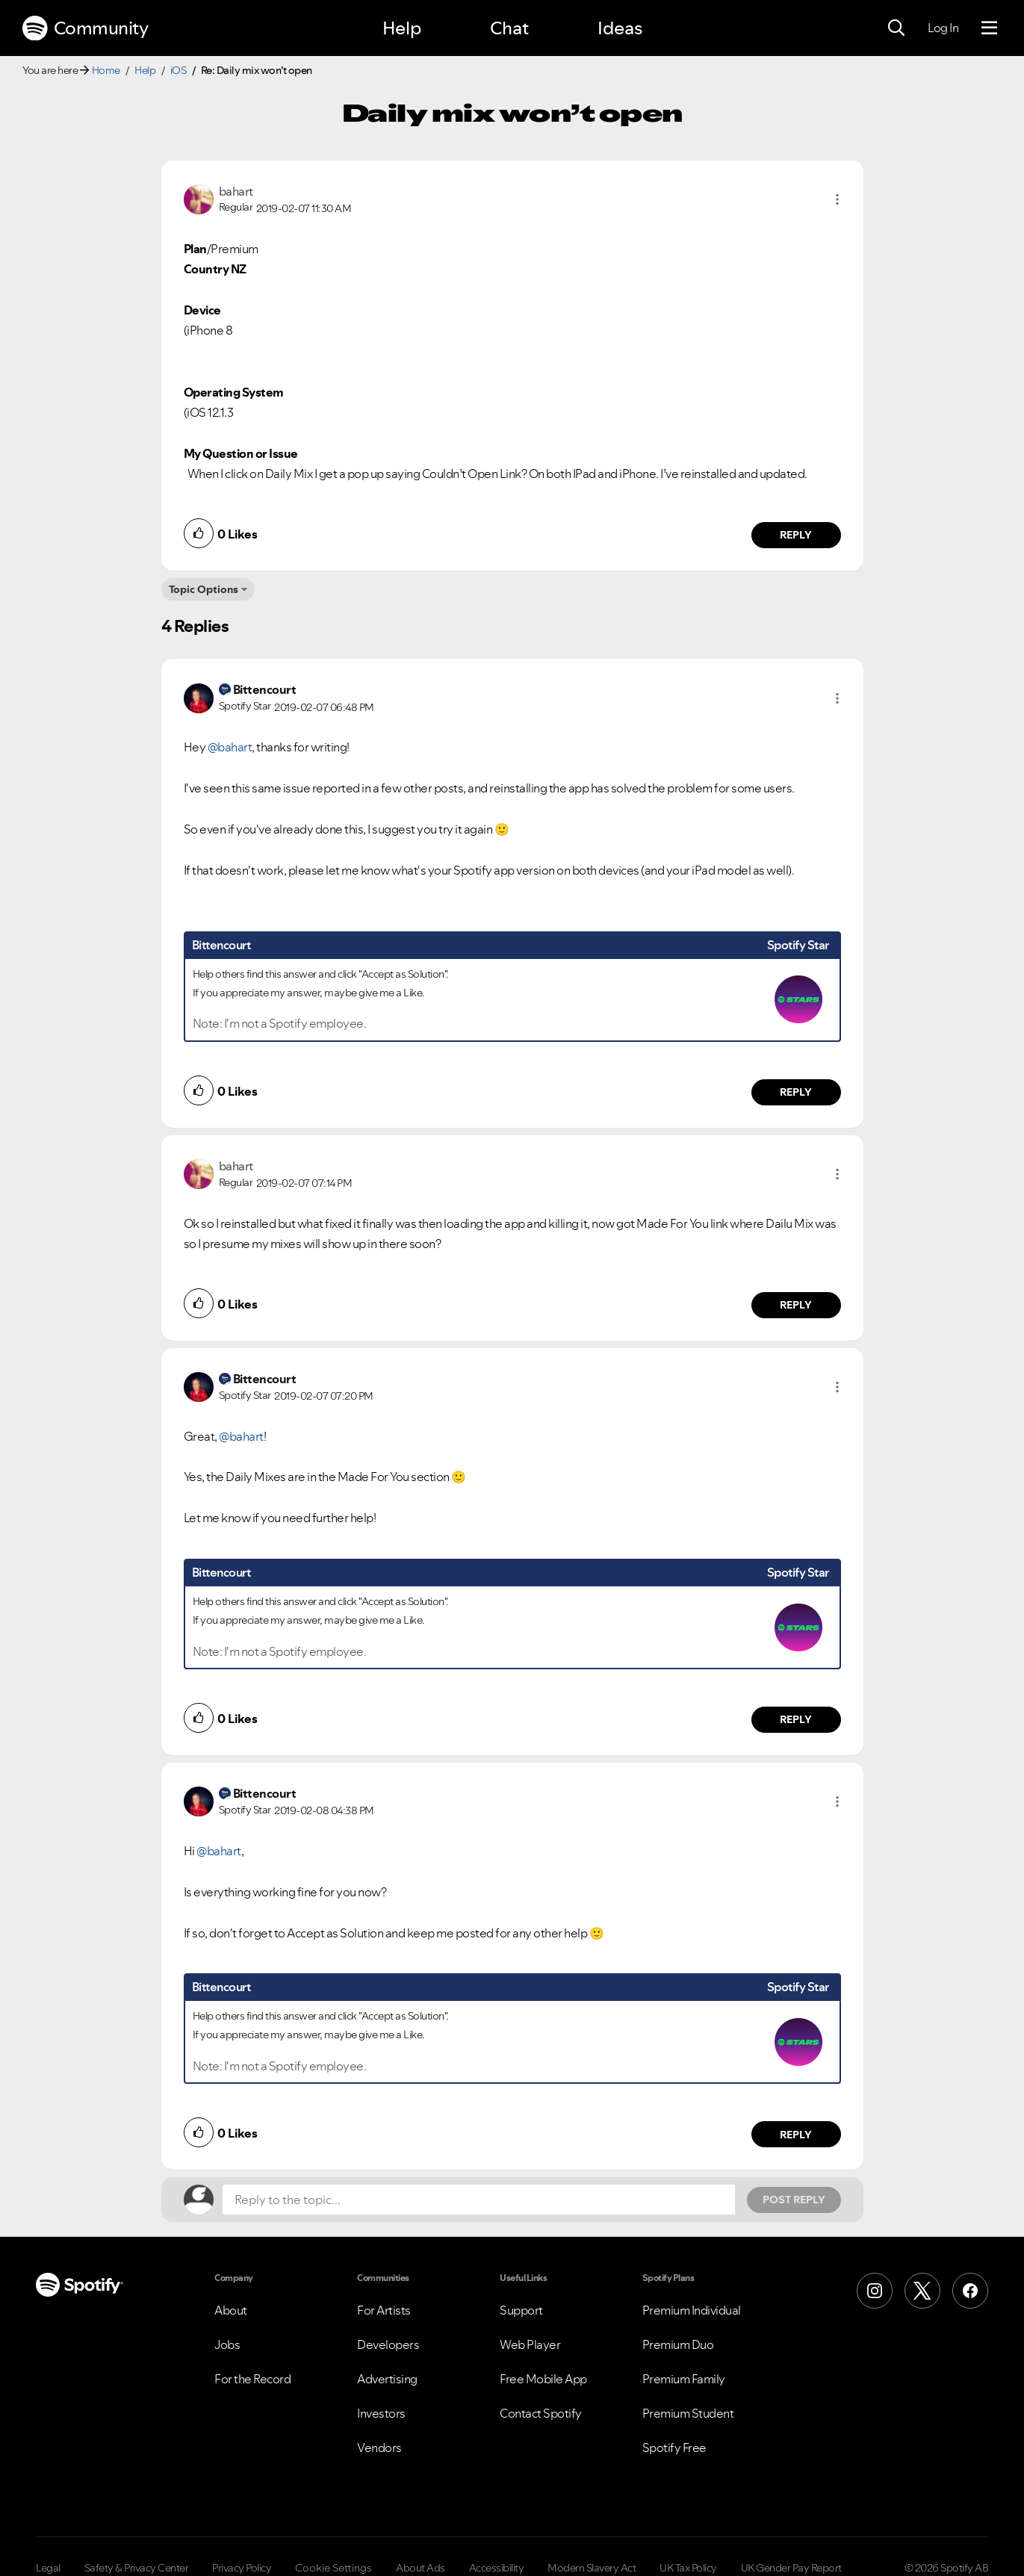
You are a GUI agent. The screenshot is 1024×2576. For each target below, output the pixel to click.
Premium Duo (678, 2344)
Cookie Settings (333, 2568)
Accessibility (496, 2568)
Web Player (530, 2344)
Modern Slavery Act (591, 2568)
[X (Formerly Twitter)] (922, 2291)
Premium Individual (691, 2310)
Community (85, 28)
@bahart (230, 747)
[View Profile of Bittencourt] (265, 689)
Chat (509, 28)
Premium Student (688, 2413)
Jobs (227, 2344)
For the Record (252, 2379)
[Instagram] (875, 2291)
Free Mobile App (543, 2379)
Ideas (620, 28)
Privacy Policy (241, 2568)
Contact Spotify (541, 2413)
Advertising (387, 2379)
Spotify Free (674, 2447)
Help (401, 28)
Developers (388, 2344)
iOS (178, 70)
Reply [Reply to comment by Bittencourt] (796, 1091)
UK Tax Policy (688, 2568)
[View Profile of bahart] (236, 191)
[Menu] (989, 28)
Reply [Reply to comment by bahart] (796, 534)
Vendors (379, 2447)
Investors (381, 2413)
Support (521, 2310)
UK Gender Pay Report (791, 2568)
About (230, 2310)
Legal (48, 2568)
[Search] (896, 28)
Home (106, 70)
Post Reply (794, 2199)
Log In (943, 27)
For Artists (384, 2310)
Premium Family (683, 2379)
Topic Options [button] (203, 589)
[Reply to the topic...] (479, 2200)
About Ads (420, 2568)
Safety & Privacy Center (136, 2568)
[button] (837, 199)
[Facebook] (970, 2291)
